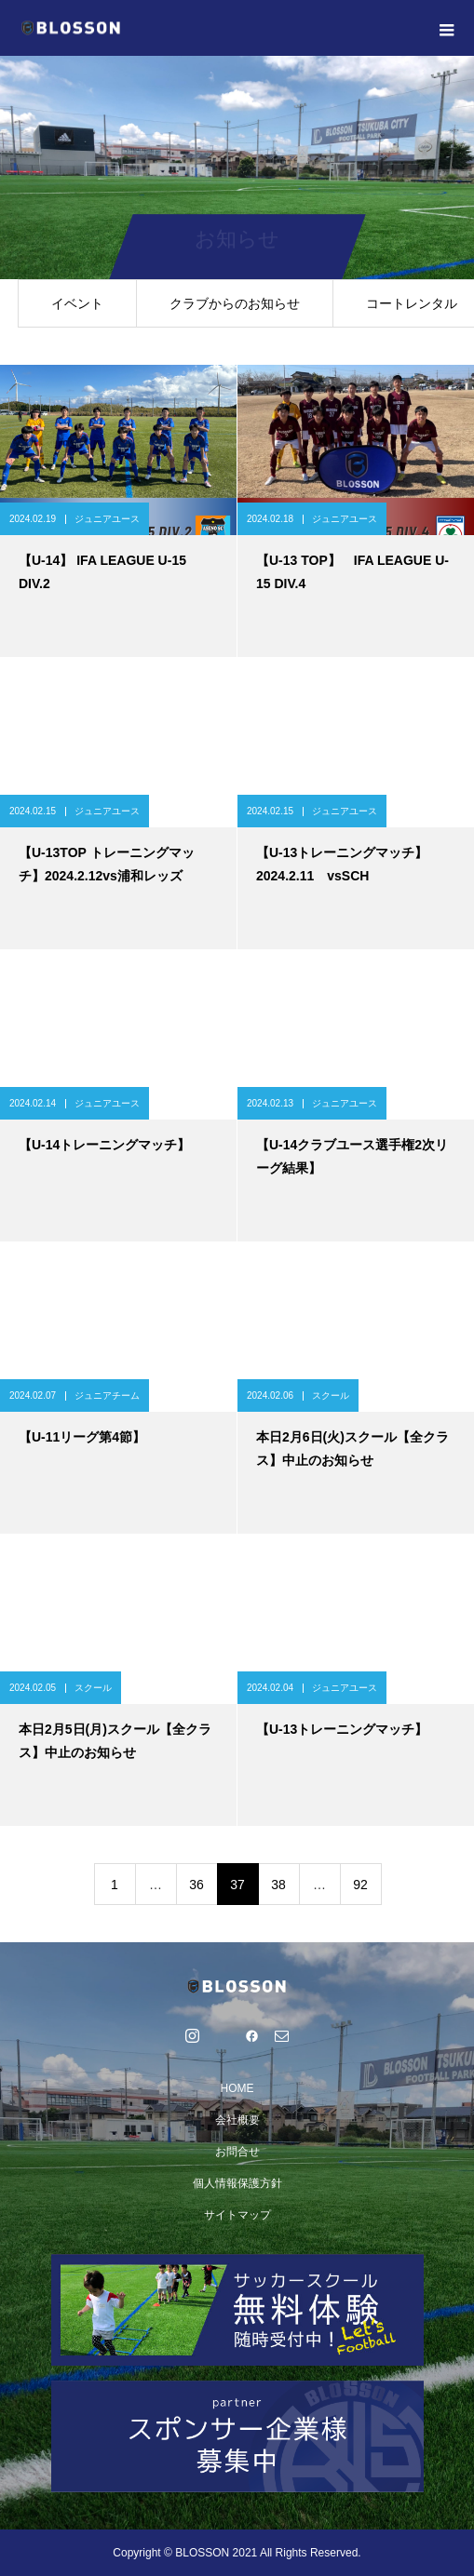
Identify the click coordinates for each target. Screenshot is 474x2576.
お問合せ (237, 2151)
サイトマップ (237, 2214)
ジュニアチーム (107, 1395)
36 (196, 1884)
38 (278, 1884)
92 (360, 1884)
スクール (330, 1395)
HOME (237, 2088)
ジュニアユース (107, 519)
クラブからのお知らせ (234, 303)
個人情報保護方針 (237, 2183)
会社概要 (237, 2120)
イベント (77, 303)
